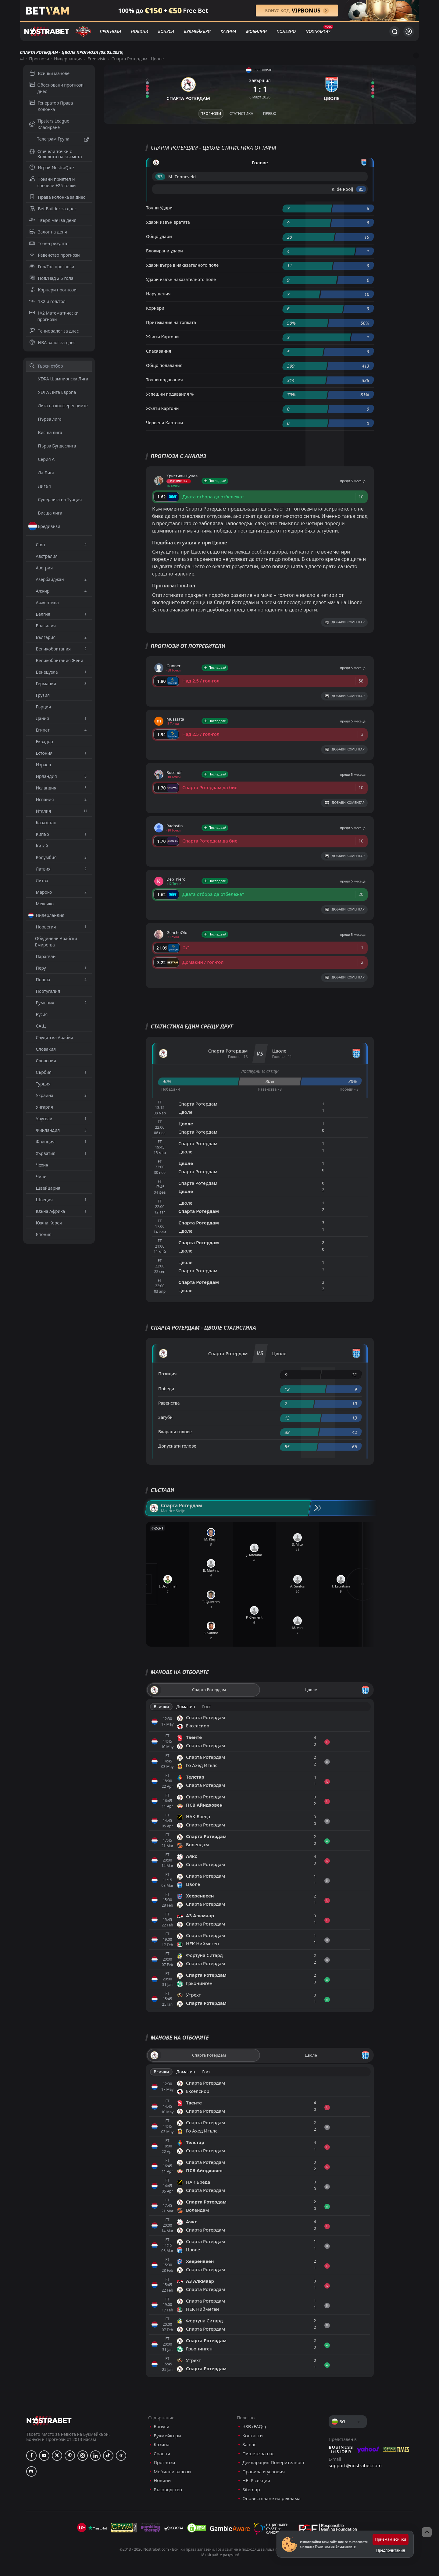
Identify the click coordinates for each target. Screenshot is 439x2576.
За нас (249, 2444)
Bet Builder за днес (53, 208)
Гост (206, 1706)
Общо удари (159, 236)
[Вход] (408, 31)
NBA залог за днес (52, 342)
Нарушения (158, 294)
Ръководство (168, 2489)
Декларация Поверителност (273, 2462)
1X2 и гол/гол (47, 301)
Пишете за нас (258, 2454)
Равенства (169, 1403)
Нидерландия (68, 59)
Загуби (165, 1417)
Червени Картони (164, 423)
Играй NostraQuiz (51, 167)
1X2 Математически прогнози (54, 316)
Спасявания (158, 351)
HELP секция (256, 2480)
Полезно (286, 31)
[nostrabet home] (49, 2420)
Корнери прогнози (53, 290)
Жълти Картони (162, 337)
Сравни (162, 2454)
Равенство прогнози (54, 255)
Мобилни (256, 31)
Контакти (252, 2436)
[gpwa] (124, 2528)
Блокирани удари (164, 251)
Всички (161, 1706)
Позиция (167, 1374)
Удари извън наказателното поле (181, 279)
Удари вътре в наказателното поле (182, 265)
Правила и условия (263, 2471)
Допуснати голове (177, 1446)
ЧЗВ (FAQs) (254, 2426)
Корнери (155, 308)
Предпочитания (390, 2550)
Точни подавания (164, 380)
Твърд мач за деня (53, 220)
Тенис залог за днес (54, 331)
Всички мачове (49, 73)
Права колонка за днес (57, 197)
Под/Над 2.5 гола (51, 278)
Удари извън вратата (168, 222)
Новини (139, 31)
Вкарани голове (175, 1431)
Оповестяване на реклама (271, 2498)
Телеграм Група (59, 140)
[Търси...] (394, 31)
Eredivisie (96, 59)
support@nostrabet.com (355, 2465)
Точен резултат (49, 243)
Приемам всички (390, 2539)
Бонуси (166, 31)
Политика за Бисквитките (335, 2546)
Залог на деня (48, 232)
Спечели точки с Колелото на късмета (55, 154)
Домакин (185, 1706)
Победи (166, 1388)
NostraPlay (317, 31)
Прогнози (110, 31)
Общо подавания (164, 365)
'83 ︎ (160, 177)
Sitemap (251, 2489)
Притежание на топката (171, 322)
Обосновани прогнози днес (56, 88)
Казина (228, 31)
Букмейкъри (197, 31)
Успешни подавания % (170, 394)
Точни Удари (159, 208)
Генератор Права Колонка (51, 106)
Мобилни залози (172, 2471)
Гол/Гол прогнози (51, 266)
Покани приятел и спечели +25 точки (52, 182)
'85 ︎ (361, 189)
